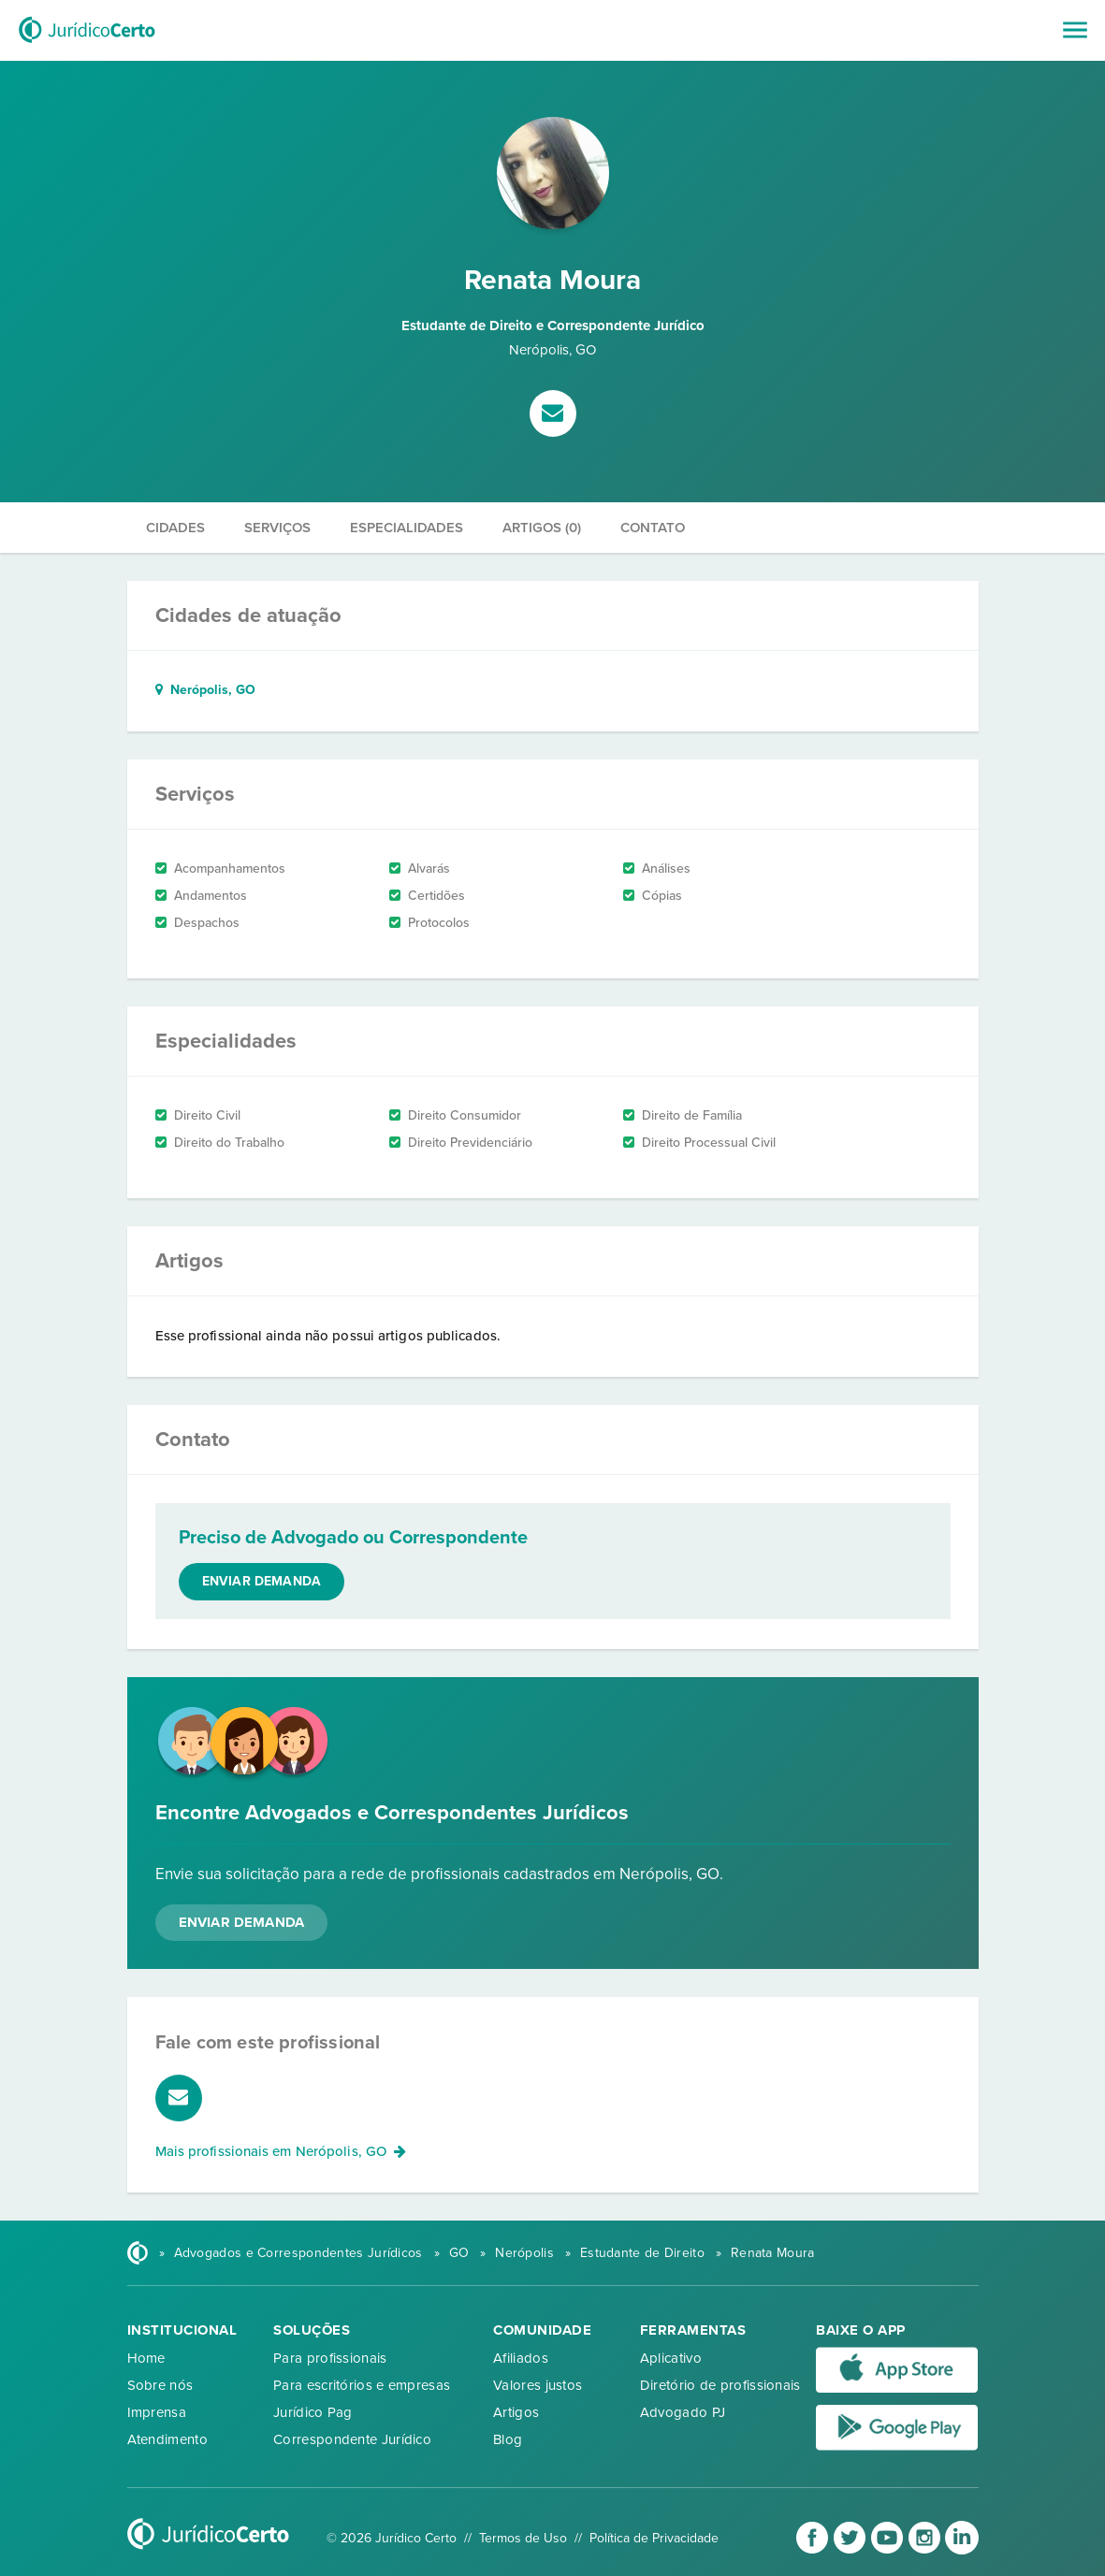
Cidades (175, 527)
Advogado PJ (682, 2412)
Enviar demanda (262, 1581)
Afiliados (520, 2358)
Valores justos (537, 2385)
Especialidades (406, 527)
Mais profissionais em (281, 2151)
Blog (507, 2439)
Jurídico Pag (313, 2412)
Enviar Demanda (242, 1922)
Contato (652, 527)
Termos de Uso (523, 2538)
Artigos (516, 2412)
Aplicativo (671, 2358)
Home (146, 2358)
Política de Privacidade (654, 2538)
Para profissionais (329, 2358)
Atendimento (167, 2439)
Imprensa (156, 2412)
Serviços (277, 527)
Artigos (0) (541, 527)
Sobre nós (160, 2385)
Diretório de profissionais (720, 2385)
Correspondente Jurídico (352, 2439)
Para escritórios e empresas (361, 2385)
